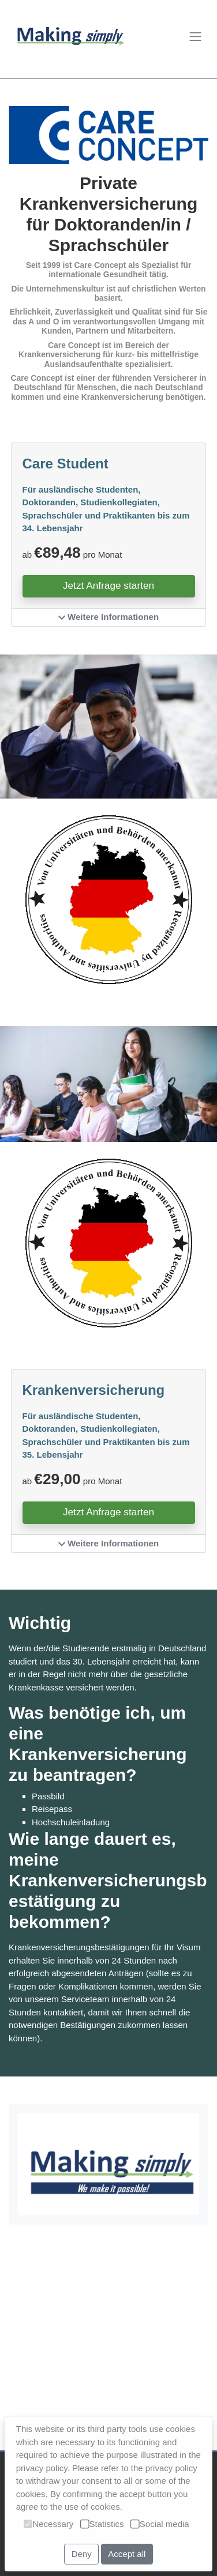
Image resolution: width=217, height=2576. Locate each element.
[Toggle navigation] (195, 37)
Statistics (102, 2524)
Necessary (48, 2524)
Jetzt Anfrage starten (108, 585)
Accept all (126, 2554)
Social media (159, 2524)
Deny (82, 2554)
